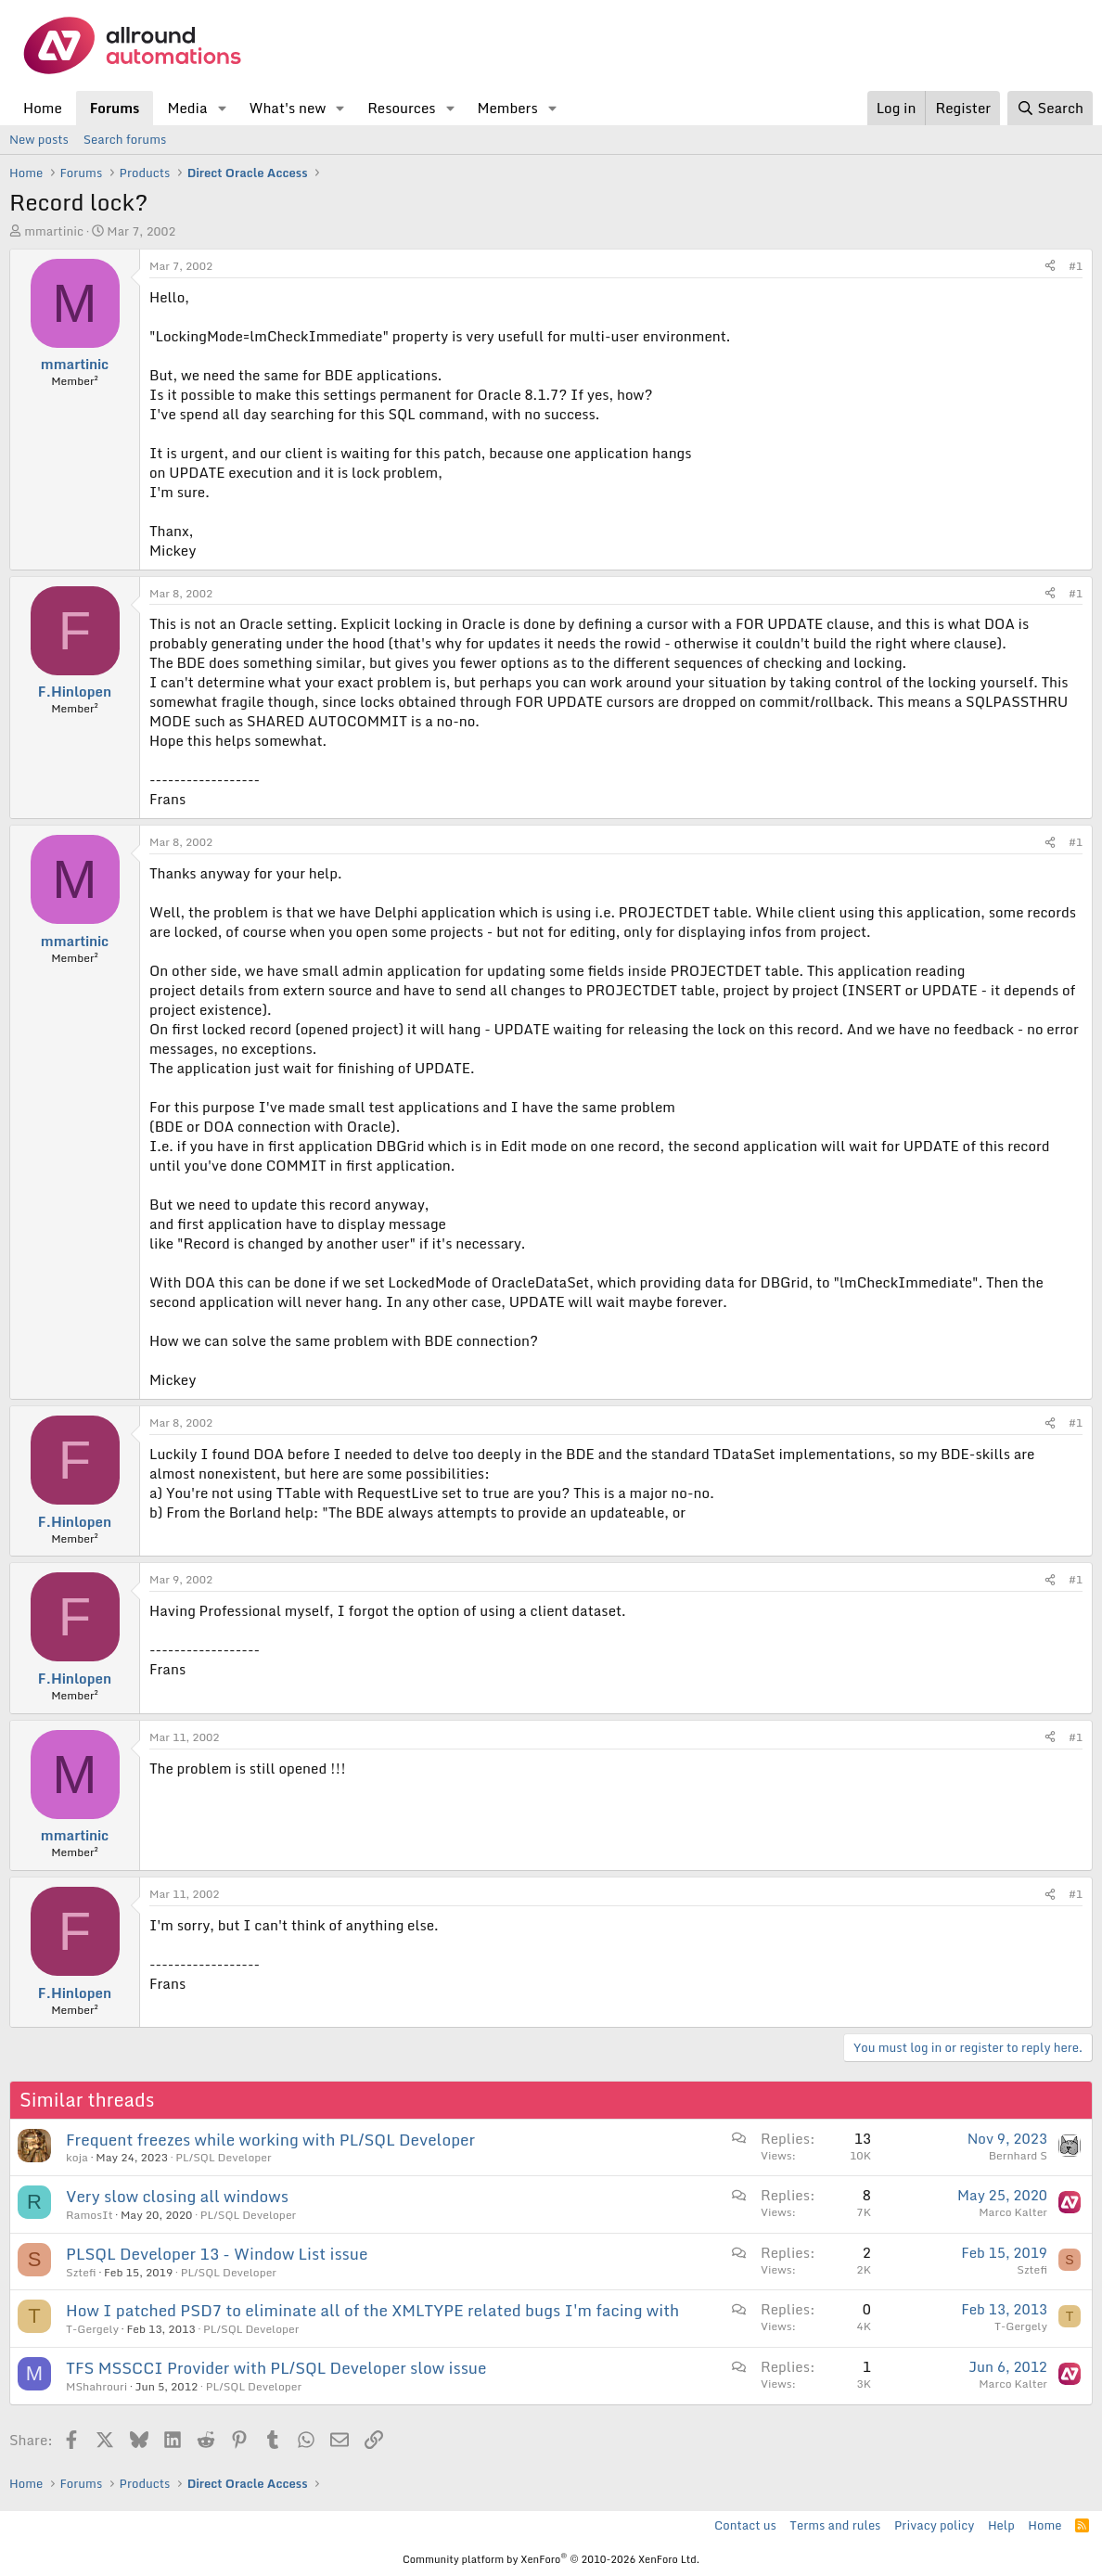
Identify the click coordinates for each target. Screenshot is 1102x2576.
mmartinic (53, 231)
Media (187, 107)
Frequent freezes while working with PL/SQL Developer (270, 2139)
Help (1001, 2525)
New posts (39, 139)
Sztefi (81, 2272)
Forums (115, 107)
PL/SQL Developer (223, 2157)
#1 (1076, 266)
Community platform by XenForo (551, 2559)
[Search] (1050, 108)
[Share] (1050, 266)
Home (42, 107)
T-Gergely (92, 2329)
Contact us (745, 2525)
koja (77, 2157)
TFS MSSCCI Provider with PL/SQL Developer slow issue (276, 2367)
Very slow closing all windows (177, 2196)
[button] (222, 108)
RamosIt (89, 2215)
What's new (287, 107)
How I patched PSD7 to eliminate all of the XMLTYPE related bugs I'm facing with (372, 2310)
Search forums (124, 139)
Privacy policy (934, 2525)
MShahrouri (96, 2386)
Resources (401, 107)
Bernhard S (1018, 2155)
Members (507, 107)
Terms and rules (834, 2525)
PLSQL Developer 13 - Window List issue (216, 2253)
